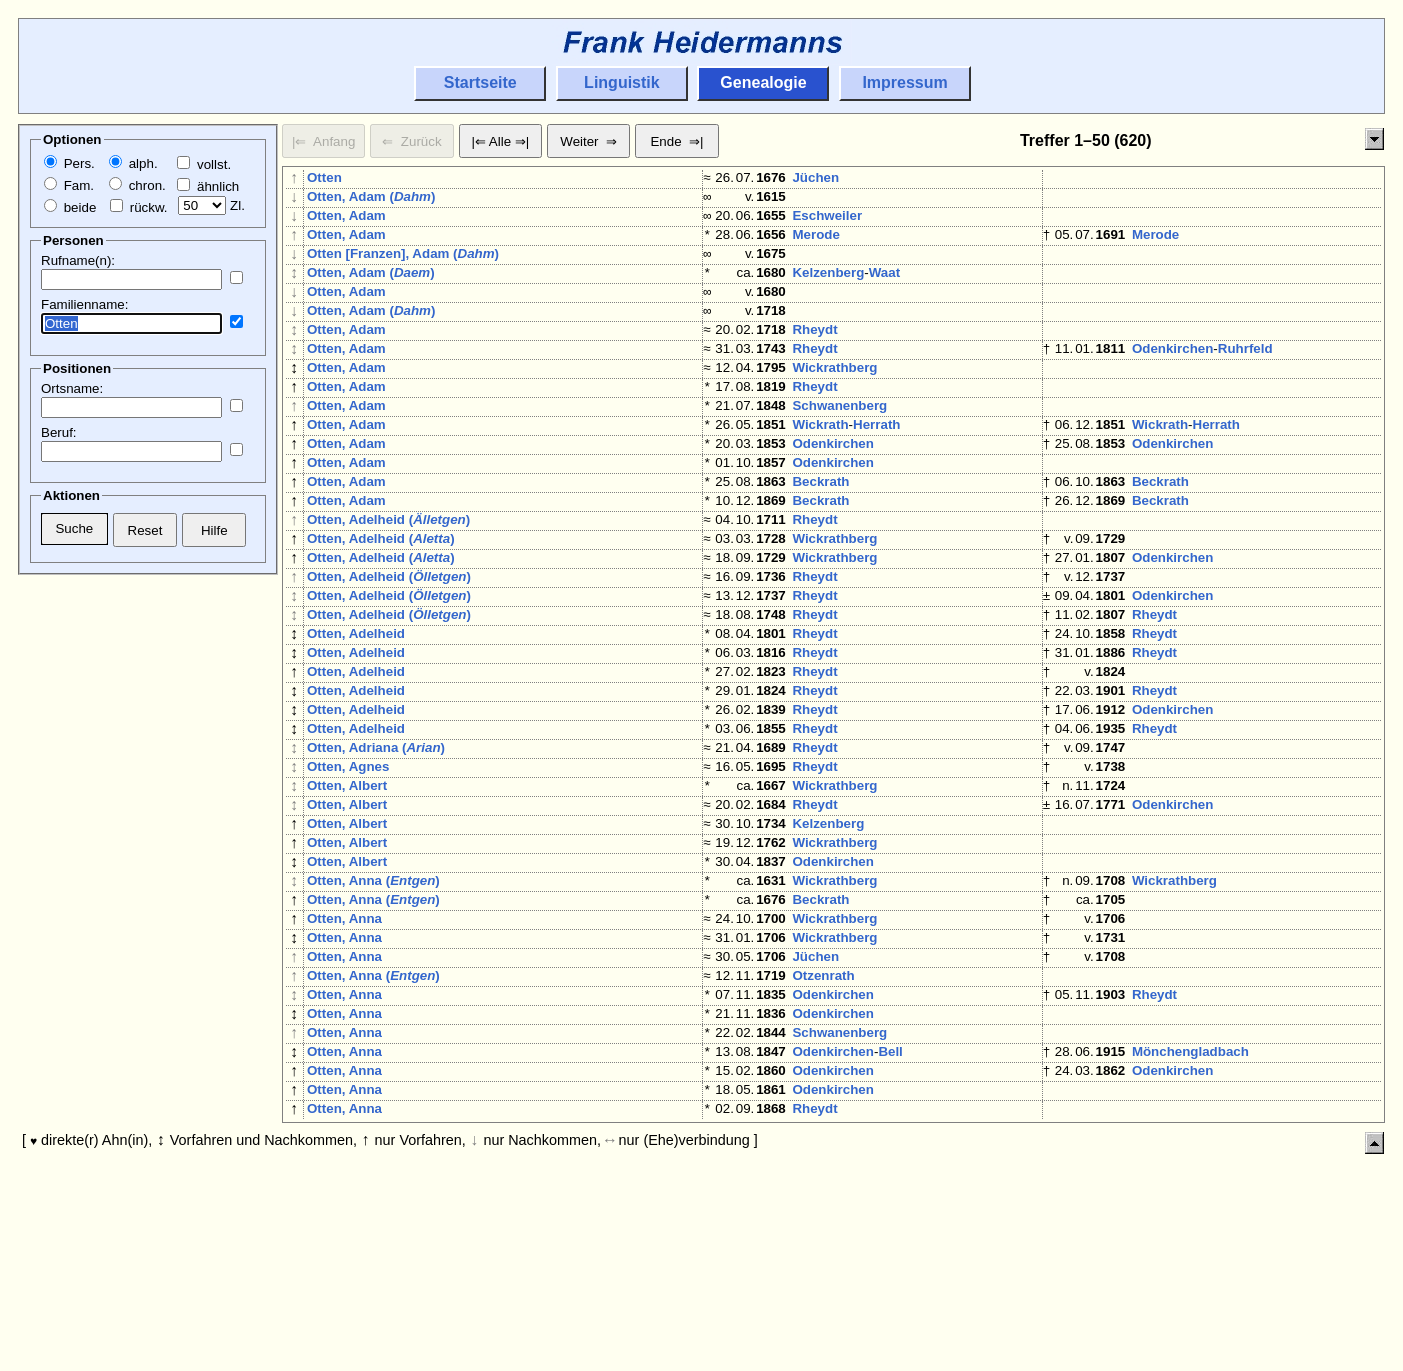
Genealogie (763, 82)
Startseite (480, 82)
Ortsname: (72, 388)
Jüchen (815, 177)
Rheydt (814, 361)
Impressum (904, 82)
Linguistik (622, 82)
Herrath (876, 476)
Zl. (211, 205)
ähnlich (208, 186)
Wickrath (820, 476)
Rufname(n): (78, 260)
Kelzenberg (828, 292)
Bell (890, 1235)
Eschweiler (827, 223)
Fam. (69, 185)
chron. (137, 185)
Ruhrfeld (1245, 384)
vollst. (204, 164)
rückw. (138, 207)
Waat (884, 292)
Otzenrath (823, 1143)
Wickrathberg (834, 407)
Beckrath (820, 545)
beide (70, 207)
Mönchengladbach (1190, 1235)
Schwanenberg (839, 453)
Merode (815, 246)
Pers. (69, 163)
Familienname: (84, 304)
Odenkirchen (1172, 384)
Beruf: (59, 432)
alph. (133, 163)
